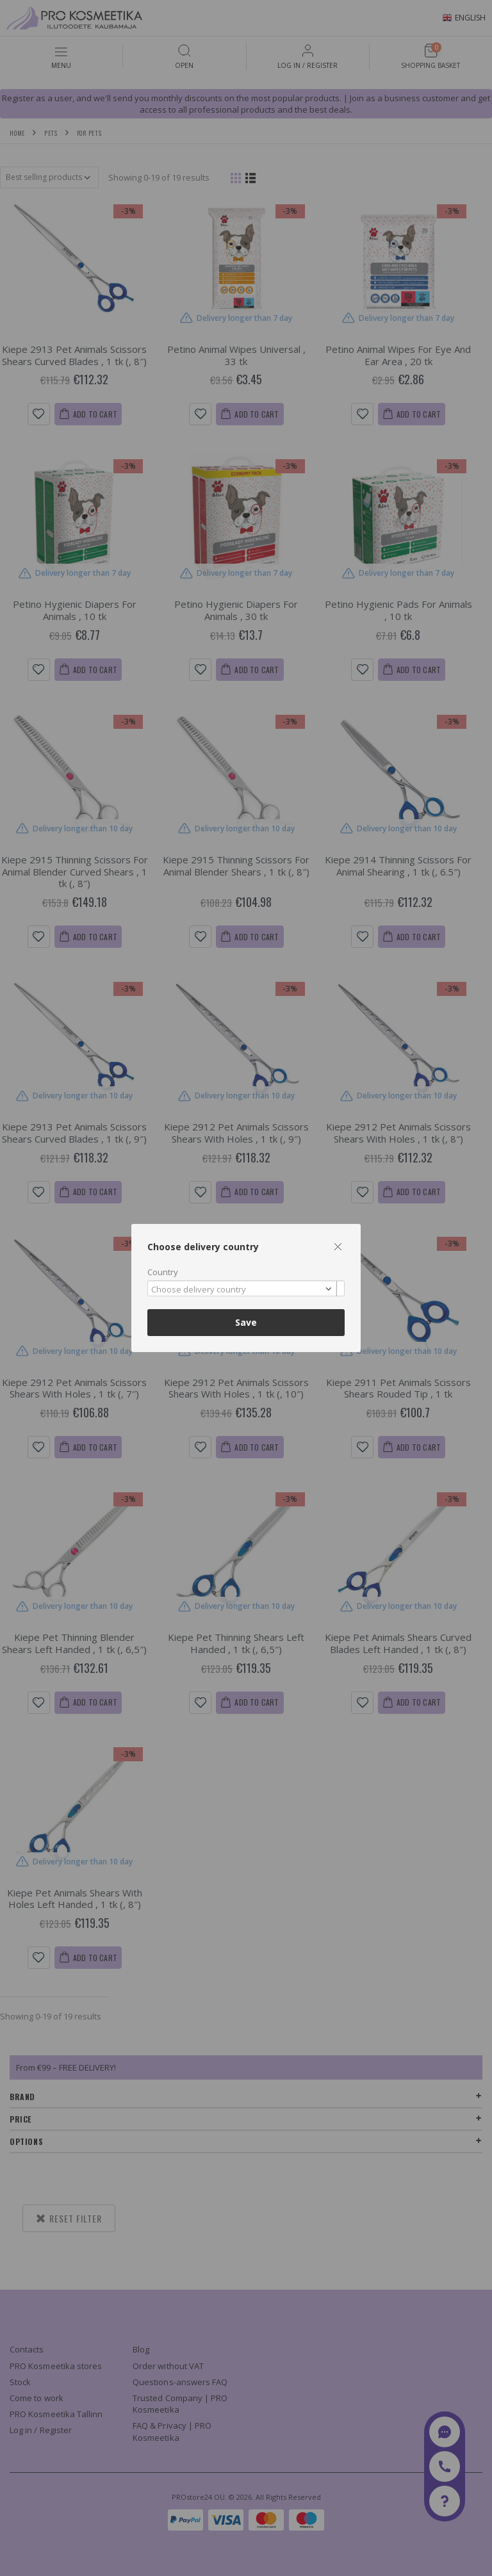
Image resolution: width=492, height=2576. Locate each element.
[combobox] (246, 1288)
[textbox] (242, 1290)
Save (246, 1322)
